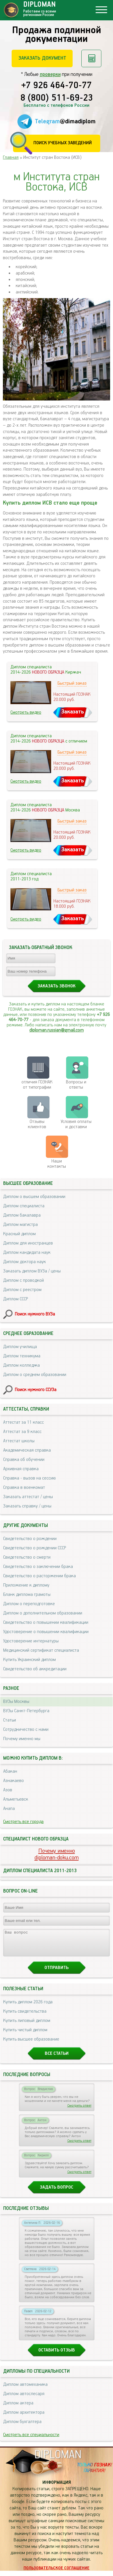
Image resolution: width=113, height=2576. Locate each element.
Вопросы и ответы (76, 1084)
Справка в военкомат (24, 1487)
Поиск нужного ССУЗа (35, 1390)
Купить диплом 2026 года (28, 2007)
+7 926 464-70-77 (56, 85)
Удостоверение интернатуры (31, 1641)
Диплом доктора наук (24, 1262)
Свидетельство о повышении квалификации (45, 1622)
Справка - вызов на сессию (29, 1478)
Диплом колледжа (21, 1365)
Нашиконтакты (56, 1163)
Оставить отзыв (56, 2355)
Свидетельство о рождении (30, 1538)
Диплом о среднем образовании (34, 1374)
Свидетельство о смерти (27, 1557)
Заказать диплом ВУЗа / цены (32, 1271)
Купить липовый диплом (26, 2026)
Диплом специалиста (23, 1206)
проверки (50, 74)
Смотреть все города (23, 1821)
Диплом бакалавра (22, 1215)
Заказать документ (42, 58)
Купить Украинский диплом (29, 1659)
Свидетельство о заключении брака (38, 1566)
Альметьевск (15, 1799)
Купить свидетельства (24, 2016)
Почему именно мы (21, 1739)
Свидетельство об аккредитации (35, 1669)
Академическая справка (27, 1450)
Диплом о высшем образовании (34, 1196)
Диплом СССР (15, 1299)
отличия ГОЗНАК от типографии (37, 1084)
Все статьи (57, 2058)
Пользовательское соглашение (56, 2573)
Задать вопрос (56, 2192)
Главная (11, 157)
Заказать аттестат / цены (28, 1497)
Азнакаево (13, 1780)
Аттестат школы (19, 1441)
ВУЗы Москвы (16, 1701)
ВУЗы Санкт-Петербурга (26, 1711)
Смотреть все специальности (31, 2440)
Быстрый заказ (72, 683)
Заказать (72, 711)
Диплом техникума (21, 1356)
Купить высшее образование (31, 2044)
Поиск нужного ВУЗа (35, 1314)
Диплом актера (18, 2408)
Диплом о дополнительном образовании (42, 1613)
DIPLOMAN (57, 2460)
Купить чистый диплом (25, 2035)
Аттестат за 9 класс (22, 1431)
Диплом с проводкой (23, 1280)
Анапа (9, 1808)
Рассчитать (91, 58)
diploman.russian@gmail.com (56, 1030)
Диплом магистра (20, 1224)
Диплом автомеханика (25, 2389)
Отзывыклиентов (37, 1124)
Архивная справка (21, 1469)
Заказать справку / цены (27, 1506)
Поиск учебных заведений (62, 143)
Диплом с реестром (22, 1290)
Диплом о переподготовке (29, 1604)
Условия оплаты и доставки (76, 1124)
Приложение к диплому (26, 1585)
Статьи (9, 1720)
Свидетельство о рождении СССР (34, 1548)
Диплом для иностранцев (28, 1243)
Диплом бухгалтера (22, 2427)
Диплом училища (20, 1347)
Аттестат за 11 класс (23, 1422)
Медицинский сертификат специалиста (41, 1650)
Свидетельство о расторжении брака (39, 1576)
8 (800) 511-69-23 (56, 98)
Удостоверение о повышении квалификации (46, 1632)
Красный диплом (19, 1234)
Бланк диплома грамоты (27, 1594)
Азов (7, 1790)
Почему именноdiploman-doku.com (57, 1854)
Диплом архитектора (23, 2417)
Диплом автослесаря (23, 2399)
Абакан (10, 1771)
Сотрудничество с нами (26, 1729)
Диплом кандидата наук (27, 1252)
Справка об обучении (23, 1459)
